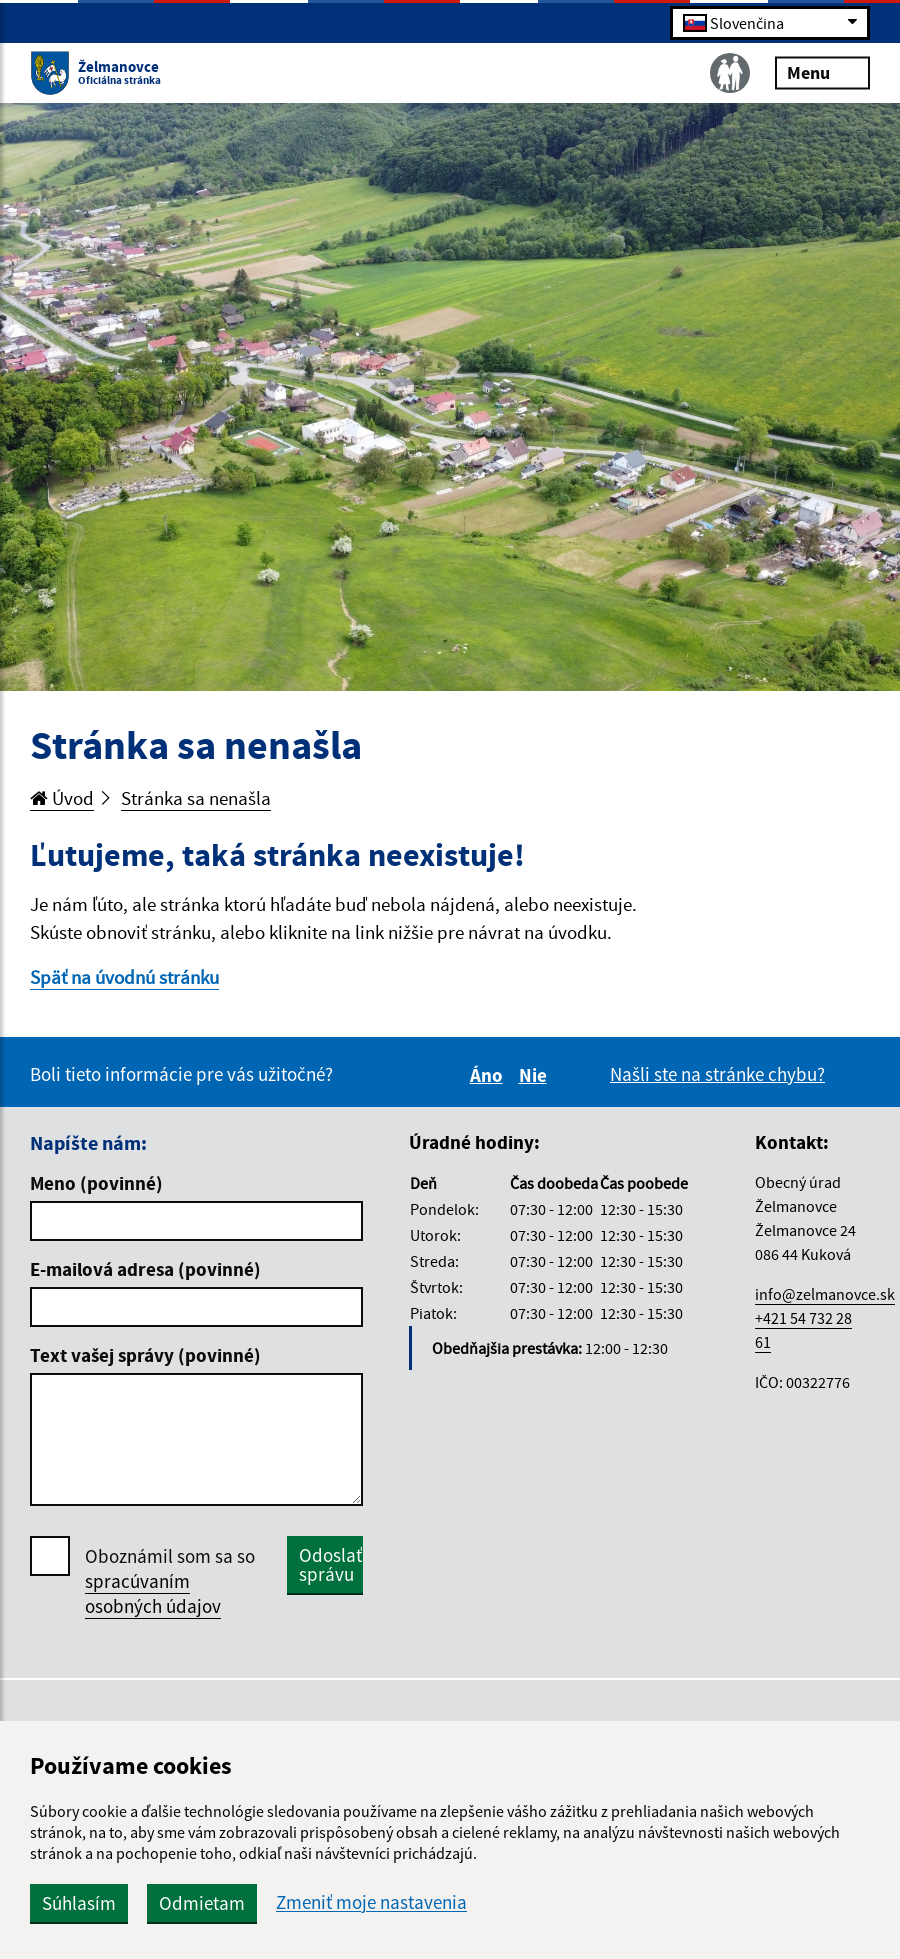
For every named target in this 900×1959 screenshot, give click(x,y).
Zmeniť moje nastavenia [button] (371, 1902)
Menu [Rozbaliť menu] (822, 71)
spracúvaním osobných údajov (153, 1593)
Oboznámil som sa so (170, 1581)
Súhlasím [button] (79, 1903)
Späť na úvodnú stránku (124, 977)
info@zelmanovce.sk (825, 1294)
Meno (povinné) (96, 1183)
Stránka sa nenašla (196, 798)
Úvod (62, 798)
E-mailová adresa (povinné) (145, 1269)
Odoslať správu (330, 1564)
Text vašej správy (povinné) (145, 1355)
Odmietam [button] (202, 1903)
